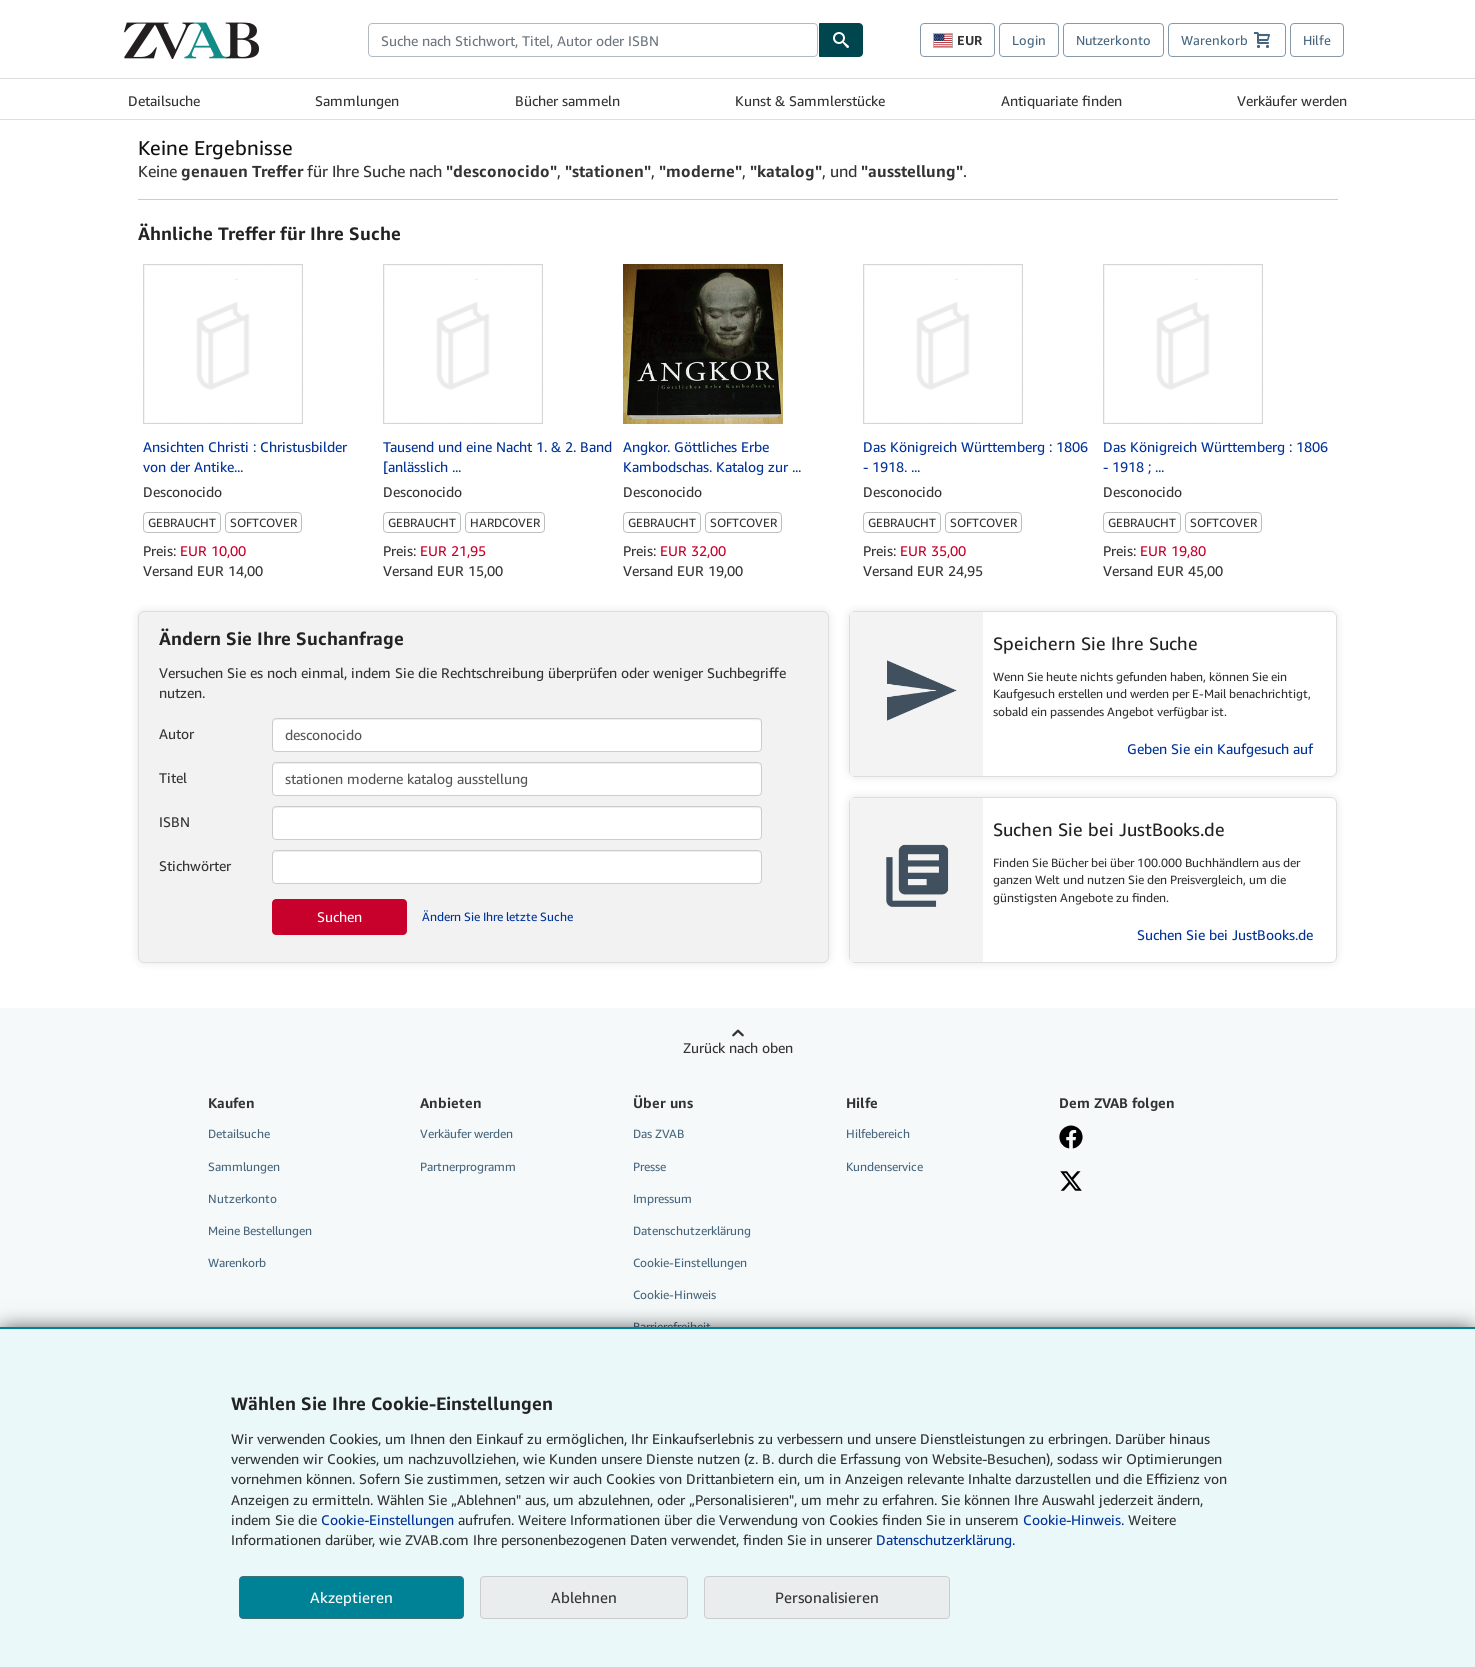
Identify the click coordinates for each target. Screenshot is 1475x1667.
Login (1029, 40)
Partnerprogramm (468, 1166)
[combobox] (593, 40)
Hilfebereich (878, 1133)
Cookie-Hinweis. (1073, 1519)
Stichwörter (195, 865)
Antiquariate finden (1061, 100)
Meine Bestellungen (260, 1230)
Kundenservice (884, 1166)
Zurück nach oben (738, 1047)
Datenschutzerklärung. (945, 1539)
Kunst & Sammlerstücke (810, 100)
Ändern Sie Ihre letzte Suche (497, 916)
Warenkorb (237, 1262)
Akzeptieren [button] (351, 1597)
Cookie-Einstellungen (387, 1519)
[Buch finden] (841, 40)
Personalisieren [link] (827, 1597)
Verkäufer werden (1292, 100)
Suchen (339, 916)
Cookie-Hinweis (674, 1294)
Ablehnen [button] (584, 1597)
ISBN (174, 821)
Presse (649, 1166)
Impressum (662, 1198)
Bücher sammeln (567, 100)
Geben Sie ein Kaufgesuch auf (1220, 748)
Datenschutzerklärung (692, 1230)
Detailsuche (164, 100)
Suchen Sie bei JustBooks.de (1225, 934)
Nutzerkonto (1113, 40)
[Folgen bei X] (1151, 1183)
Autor (176, 733)
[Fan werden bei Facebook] (1151, 1139)
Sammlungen (357, 100)
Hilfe (1317, 40)
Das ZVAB (658, 1133)
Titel (173, 777)
